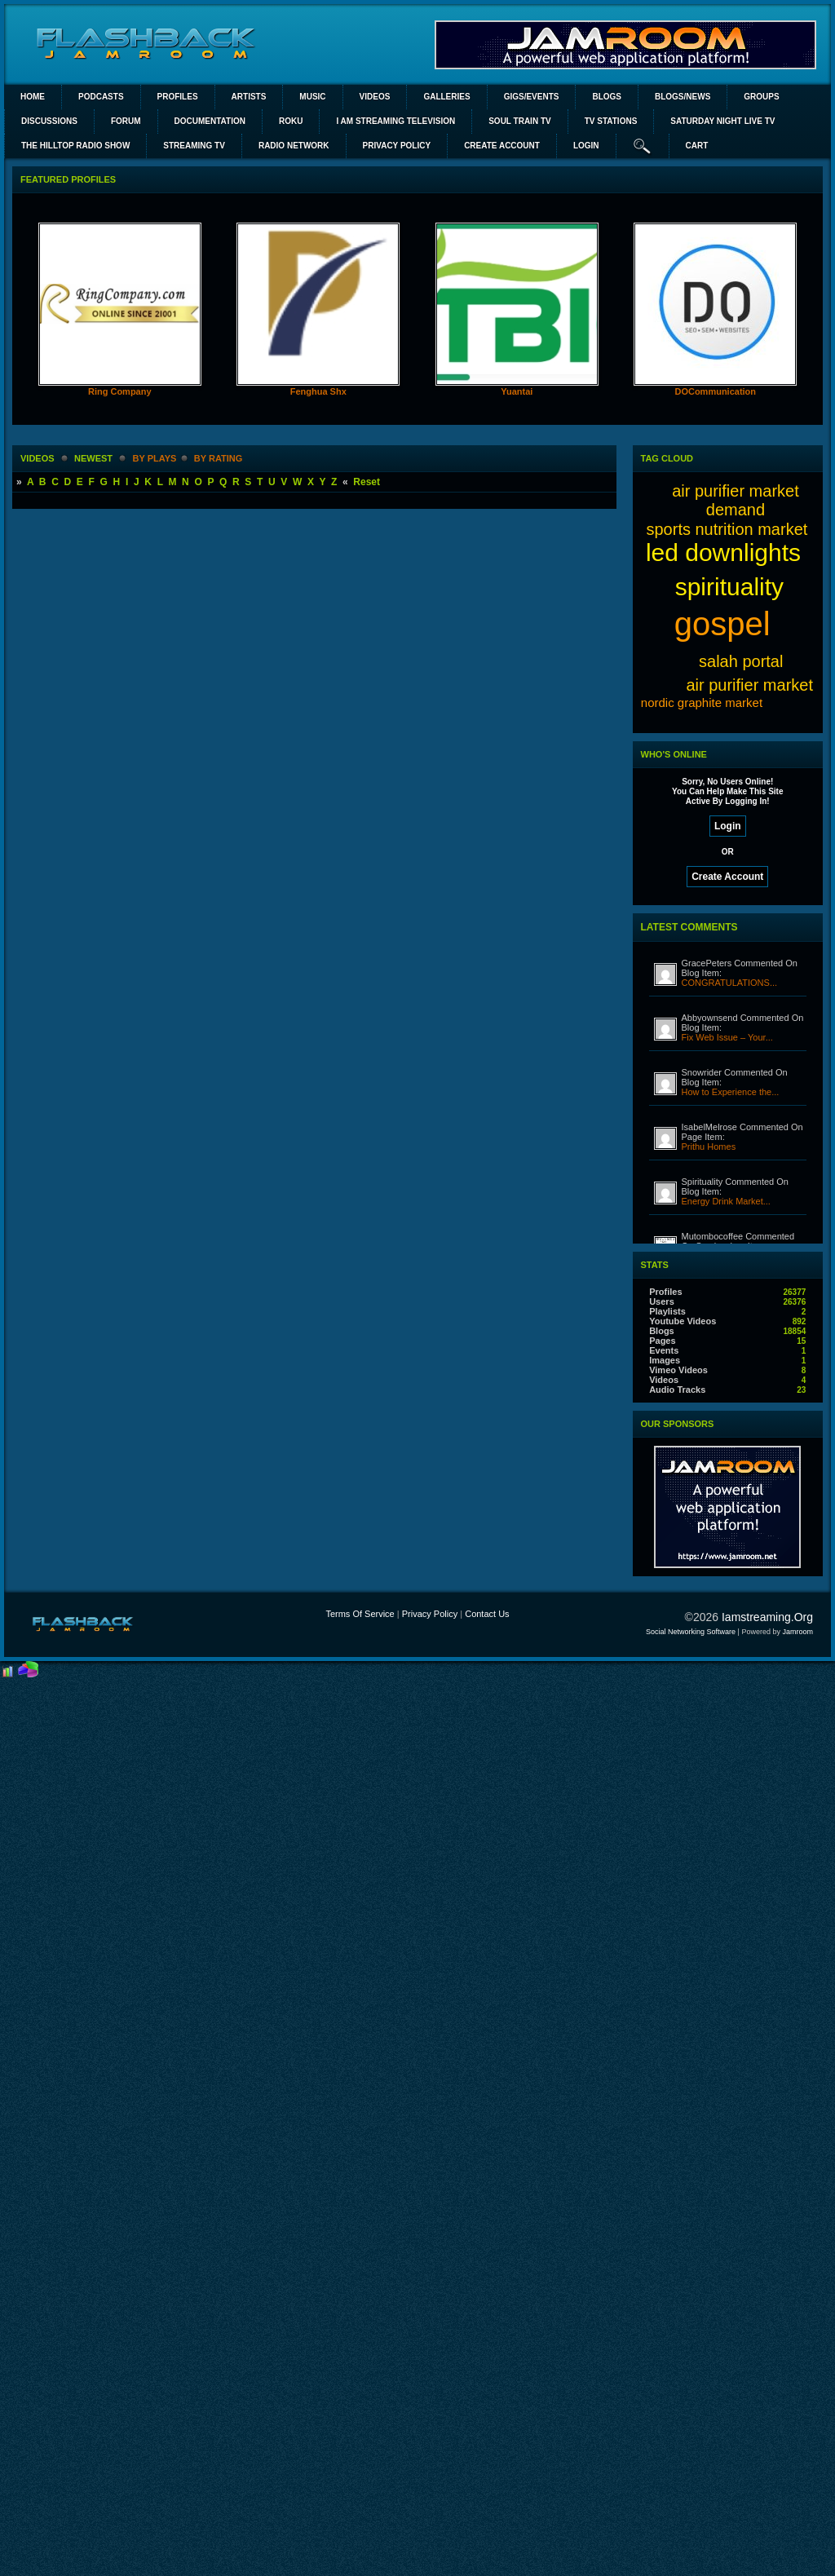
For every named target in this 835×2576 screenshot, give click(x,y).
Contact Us (487, 1614)
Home (32, 96)
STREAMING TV (194, 145)
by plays (155, 458)
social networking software (691, 1632)
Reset (366, 482)
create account (502, 145)
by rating (218, 458)
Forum (126, 121)
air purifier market (749, 685)
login (586, 145)
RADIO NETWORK (293, 145)
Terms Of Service (359, 1614)
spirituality (729, 586)
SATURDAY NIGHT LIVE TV (722, 121)
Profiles (177, 96)
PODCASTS (101, 96)
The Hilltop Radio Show (75, 145)
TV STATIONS (611, 121)
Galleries (446, 96)
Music (312, 96)
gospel (722, 624)
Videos (375, 96)
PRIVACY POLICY (397, 145)
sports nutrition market (726, 529)
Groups (761, 96)
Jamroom (797, 1632)
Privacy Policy (429, 1614)
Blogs (606, 96)
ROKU (291, 121)
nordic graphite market (701, 702)
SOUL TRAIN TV (519, 121)
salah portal (741, 661)
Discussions (49, 121)
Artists (249, 96)
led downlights (723, 552)
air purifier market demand (735, 500)
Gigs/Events (531, 96)
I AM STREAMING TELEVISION (395, 121)
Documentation (210, 121)
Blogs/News (682, 96)
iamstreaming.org (767, 1617)
